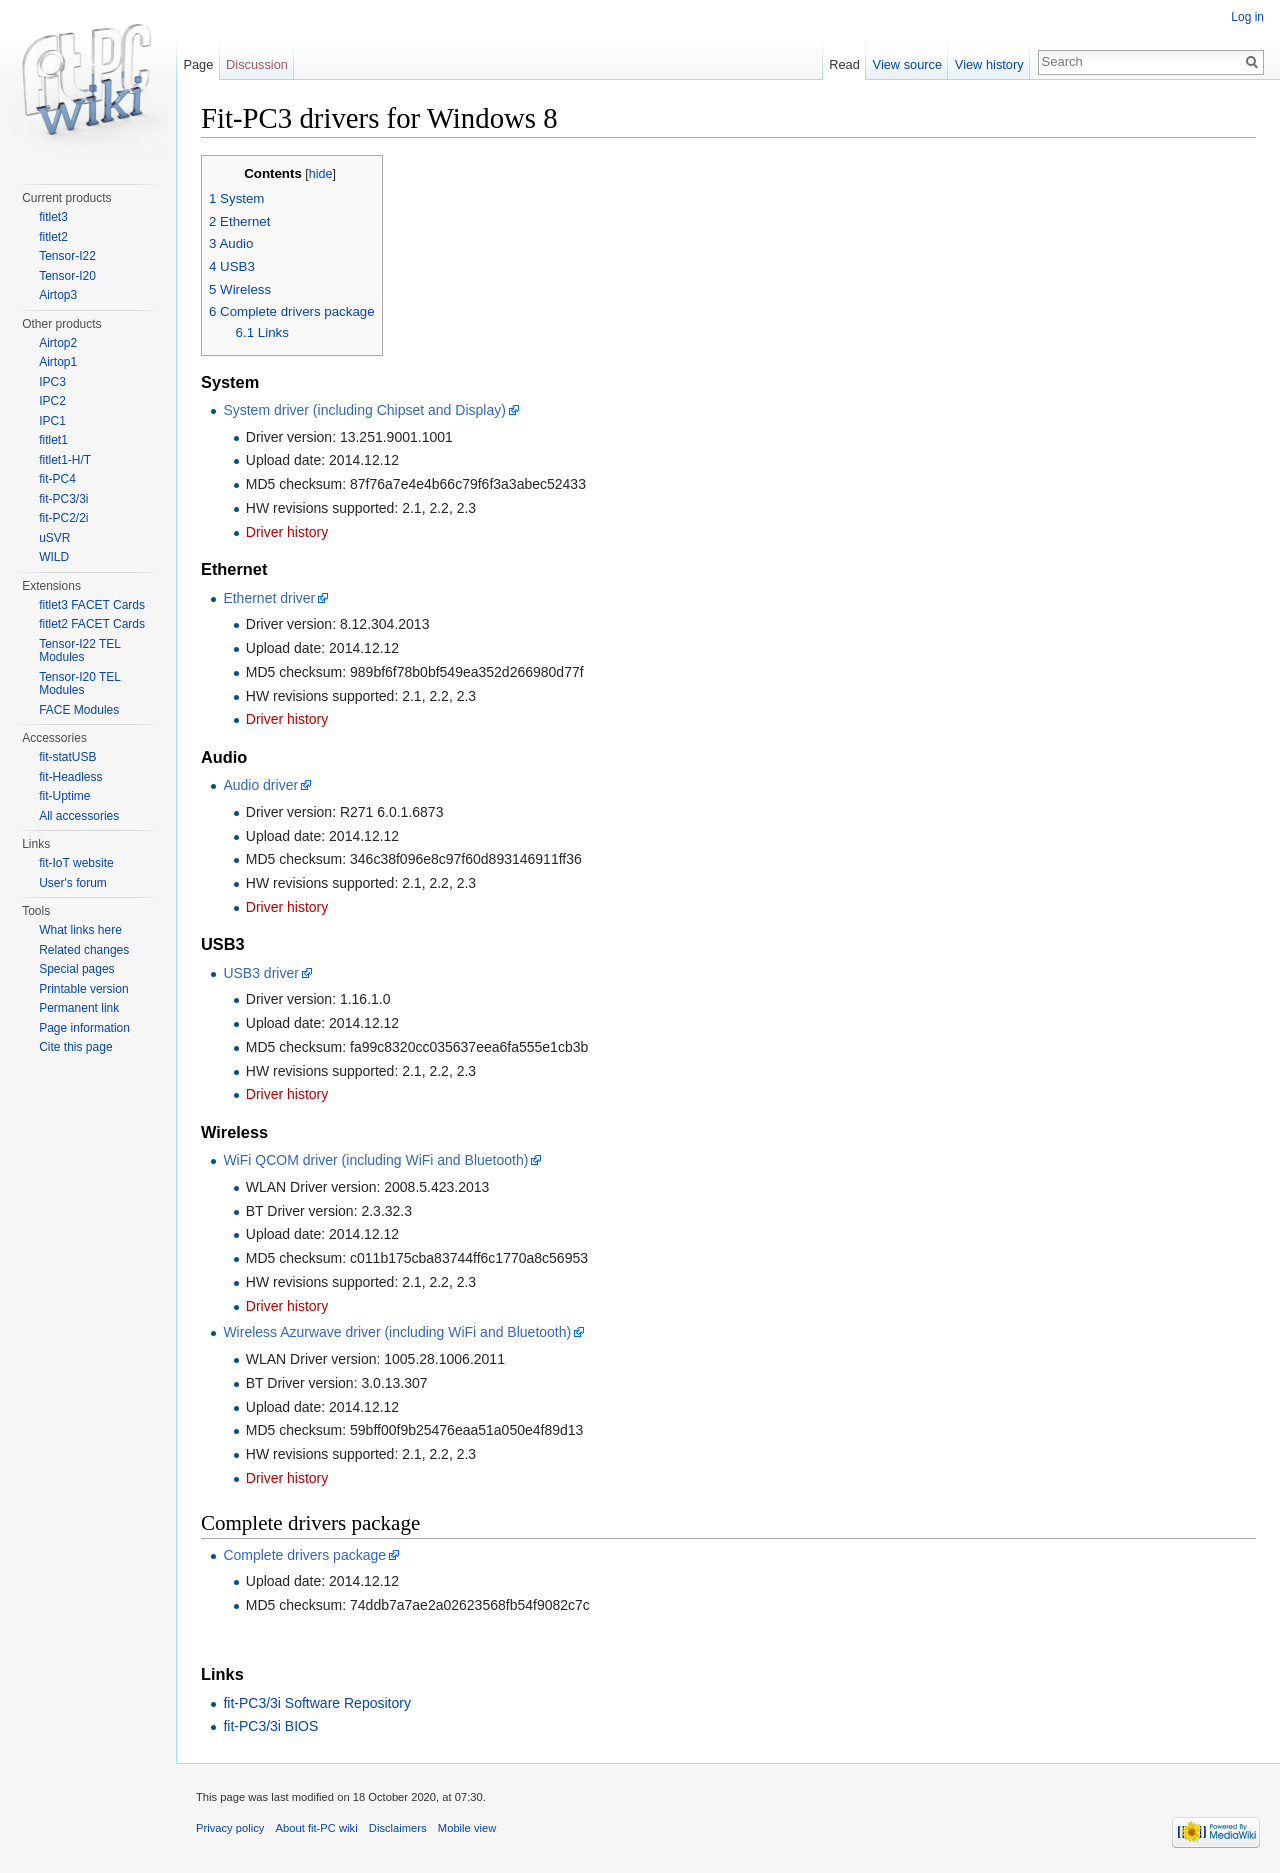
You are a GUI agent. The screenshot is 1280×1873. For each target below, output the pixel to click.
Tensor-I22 (67, 256)
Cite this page (75, 1047)
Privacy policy (230, 1828)
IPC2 (52, 401)
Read (844, 64)
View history (989, 64)
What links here (80, 930)
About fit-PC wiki (317, 1828)
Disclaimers (398, 1828)
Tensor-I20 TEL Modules (79, 684)
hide (321, 174)
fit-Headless (70, 777)
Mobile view (467, 1828)
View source (907, 64)
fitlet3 (53, 217)
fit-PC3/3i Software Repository (317, 1703)
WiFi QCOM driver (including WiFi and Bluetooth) (375, 1160)
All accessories (79, 816)
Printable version (83, 989)
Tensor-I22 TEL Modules (79, 651)
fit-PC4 (57, 479)
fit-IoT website (76, 863)
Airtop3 (58, 295)
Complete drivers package (304, 1555)
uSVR (54, 538)
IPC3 (52, 382)
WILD (54, 557)
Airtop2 (58, 343)
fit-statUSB (67, 757)
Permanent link (79, 1008)
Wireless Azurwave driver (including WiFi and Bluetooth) (397, 1332)
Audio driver (260, 785)
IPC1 (52, 421)
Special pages (76, 969)
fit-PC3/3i (63, 499)
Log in (1247, 17)
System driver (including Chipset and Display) (364, 410)
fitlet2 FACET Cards (92, 624)
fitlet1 (53, 440)
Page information (84, 1028)
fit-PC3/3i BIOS (270, 1726)
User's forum (73, 883)
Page (198, 64)
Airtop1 (58, 362)
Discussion (257, 64)
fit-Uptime (64, 796)
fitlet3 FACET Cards (92, 605)
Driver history (287, 532)
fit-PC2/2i (63, 518)
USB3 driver (260, 973)
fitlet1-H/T (65, 460)
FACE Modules (79, 710)
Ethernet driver (269, 598)
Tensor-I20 (67, 276)
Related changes (84, 950)
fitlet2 (53, 237)
